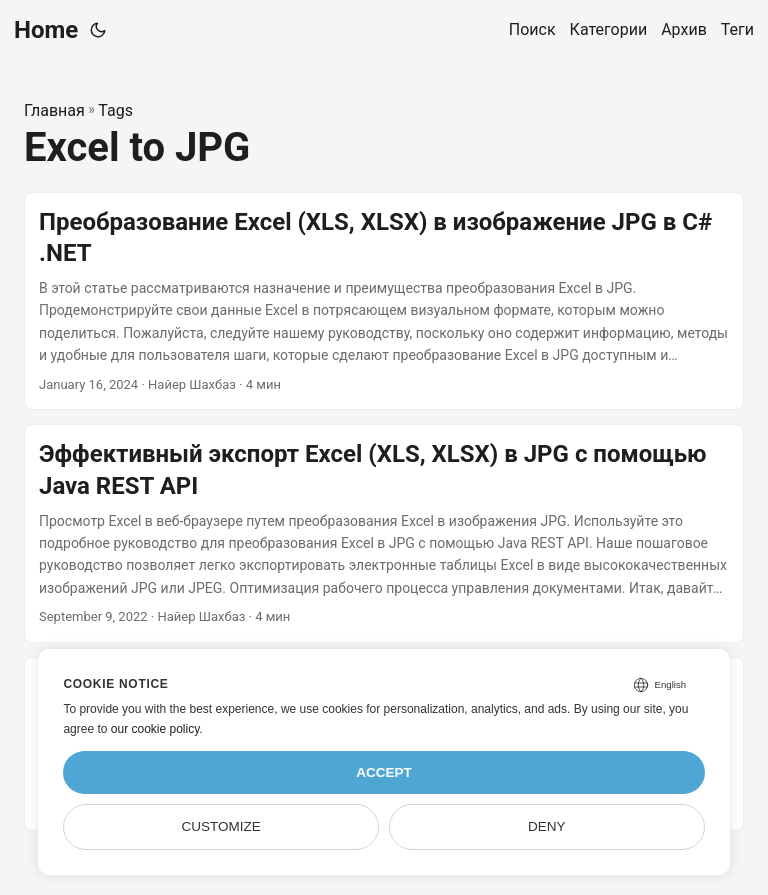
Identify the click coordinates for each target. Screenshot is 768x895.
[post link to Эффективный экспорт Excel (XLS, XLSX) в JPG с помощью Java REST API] (384, 533)
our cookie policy (155, 729)
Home (46, 30)
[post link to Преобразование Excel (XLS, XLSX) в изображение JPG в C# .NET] (384, 301)
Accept (384, 772)
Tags (115, 110)
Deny (547, 826)
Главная (54, 110)
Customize (221, 826)
